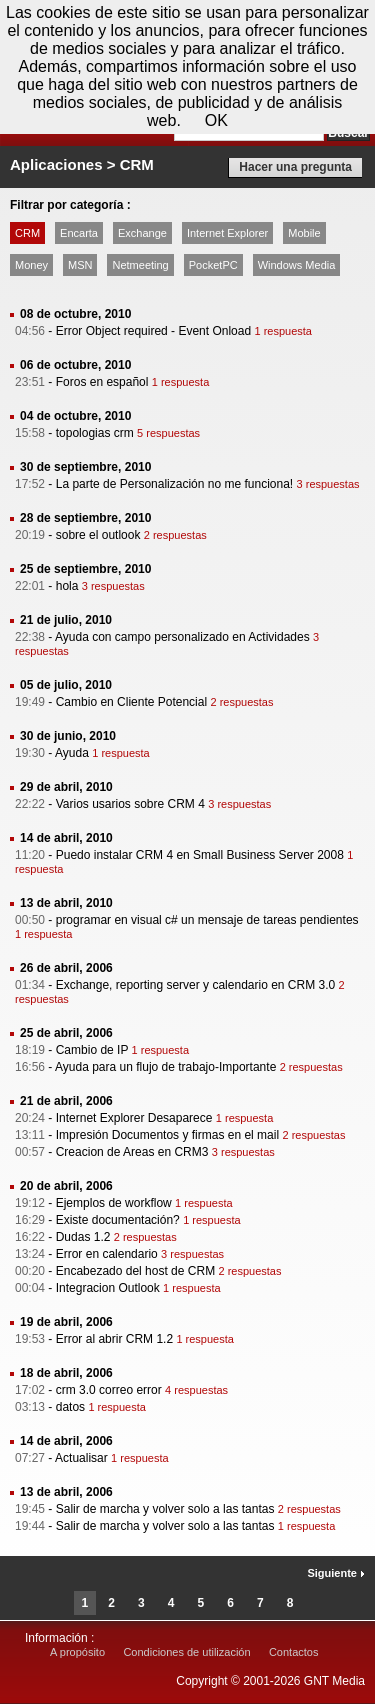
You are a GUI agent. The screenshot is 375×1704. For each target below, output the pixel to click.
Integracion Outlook (108, 1288)
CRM (27, 233)
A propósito (77, 1652)
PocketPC (213, 265)
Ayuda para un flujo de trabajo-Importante (165, 1067)
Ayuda (72, 753)
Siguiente (336, 1573)
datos (70, 1407)
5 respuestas (168, 433)
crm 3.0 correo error (109, 1390)
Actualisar (81, 1458)
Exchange (142, 233)
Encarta (79, 233)
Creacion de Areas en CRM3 (132, 1152)
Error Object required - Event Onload (153, 331)
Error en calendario (107, 1254)
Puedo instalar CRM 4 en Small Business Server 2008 (200, 855)
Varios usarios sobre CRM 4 (130, 804)
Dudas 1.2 (83, 1237)
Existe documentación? (118, 1220)
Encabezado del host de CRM (135, 1271)
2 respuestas (175, 535)
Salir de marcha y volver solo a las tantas (165, 1509)
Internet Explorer (227, 233)
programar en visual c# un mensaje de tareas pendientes (207, 920)
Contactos (294, 1652)
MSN (80, 265)
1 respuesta (282, 331)
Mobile (304, 233)
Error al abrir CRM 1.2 (114, 1339)
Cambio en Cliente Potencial (131, 702)
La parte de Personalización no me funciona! (175, 484)
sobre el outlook (98, 535)
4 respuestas (196, 1390)
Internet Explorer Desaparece (134, 1118)
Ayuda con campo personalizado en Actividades (182, 637)
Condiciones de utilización (186, 1652)
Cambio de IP (92, 1050)
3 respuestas (328, 484)
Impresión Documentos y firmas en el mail (167, 1135)
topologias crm (95, 433)
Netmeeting (140, 265)
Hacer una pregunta (295, 167)
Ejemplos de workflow (114, 1203)
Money (31, 265)
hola (67, 586)
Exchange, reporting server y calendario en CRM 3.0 (195, 985)
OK (216, 120)
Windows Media (297, 265)
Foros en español (102, 382)
